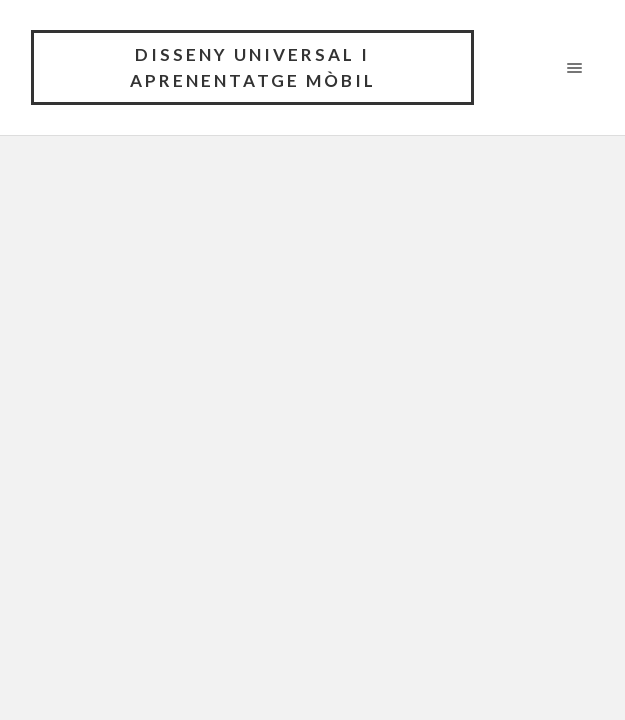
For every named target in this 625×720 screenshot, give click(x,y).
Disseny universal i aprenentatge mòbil (253, 67)
